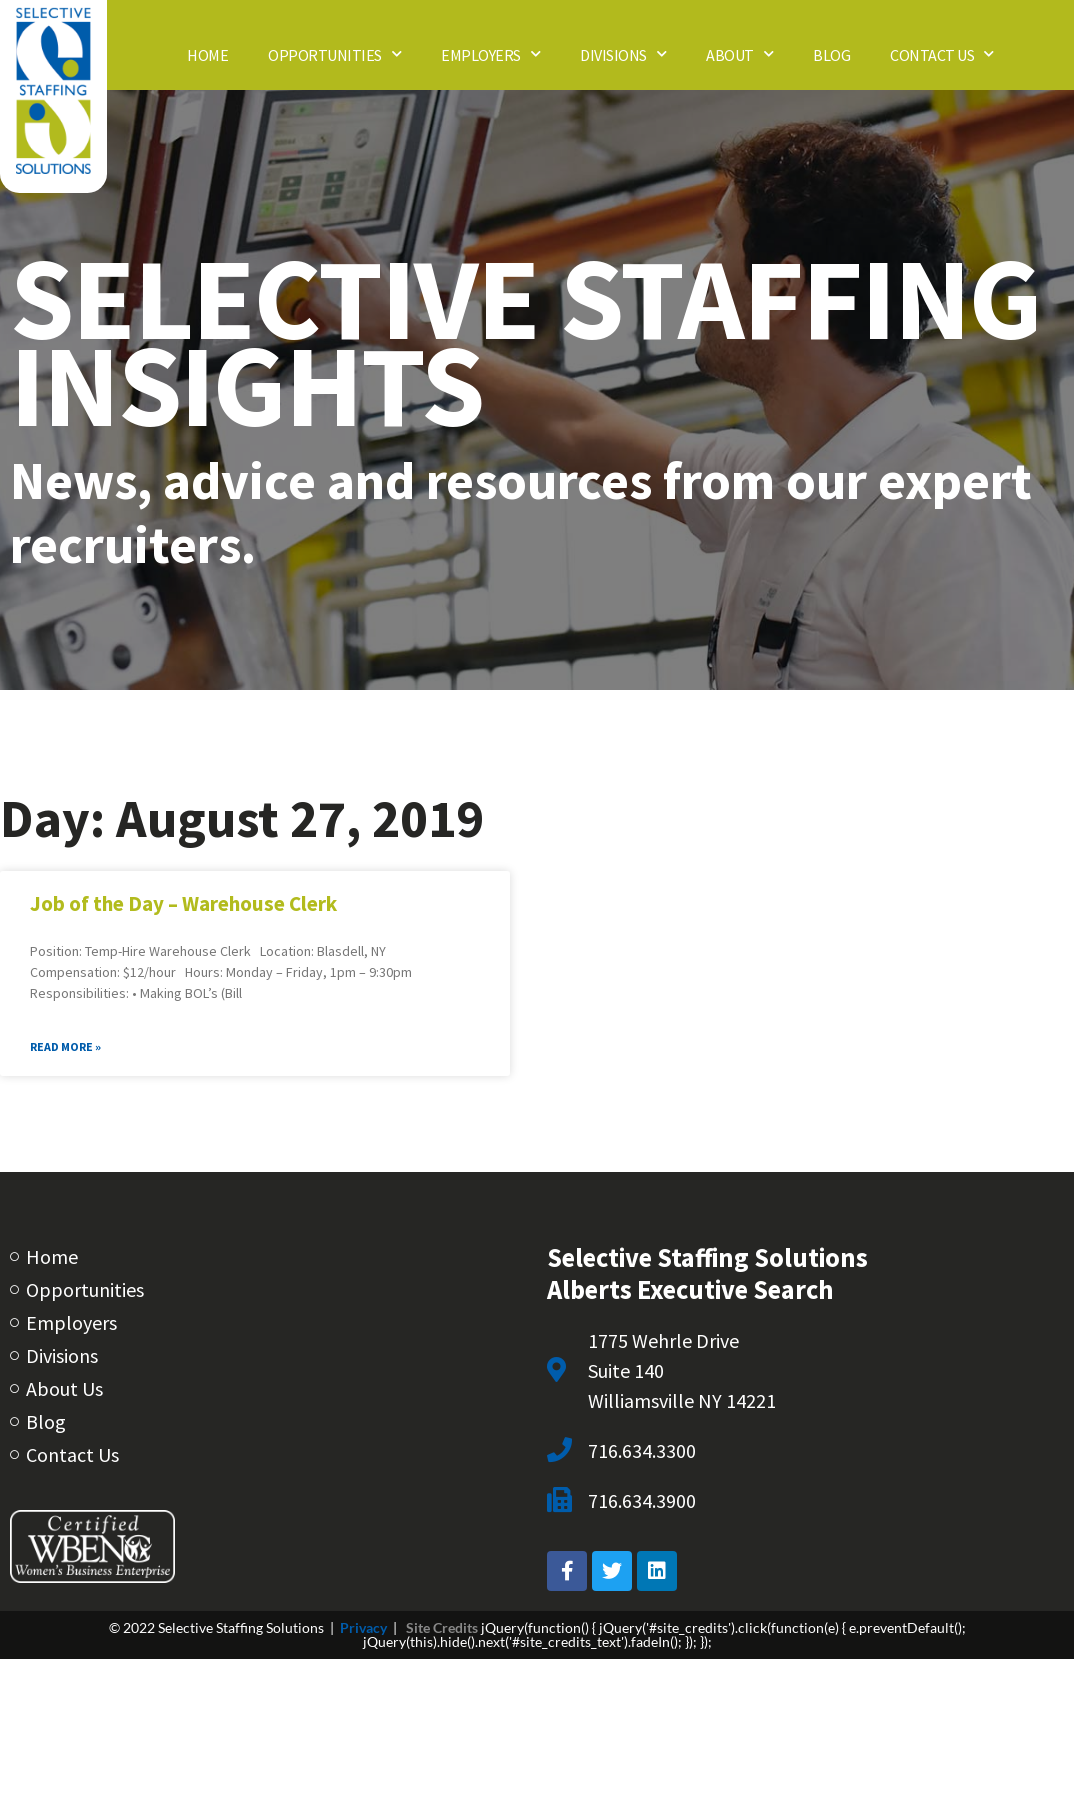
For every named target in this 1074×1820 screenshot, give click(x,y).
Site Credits (442, 1627)
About (739, 53)
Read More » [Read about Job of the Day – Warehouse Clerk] (65, 1046)
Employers (490, 53)
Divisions (623, 53)
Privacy (363, 1627)
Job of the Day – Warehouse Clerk (183, 903)
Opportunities (334, 53)
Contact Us (942, 53)
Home (207, 54)
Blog (831, 54)
